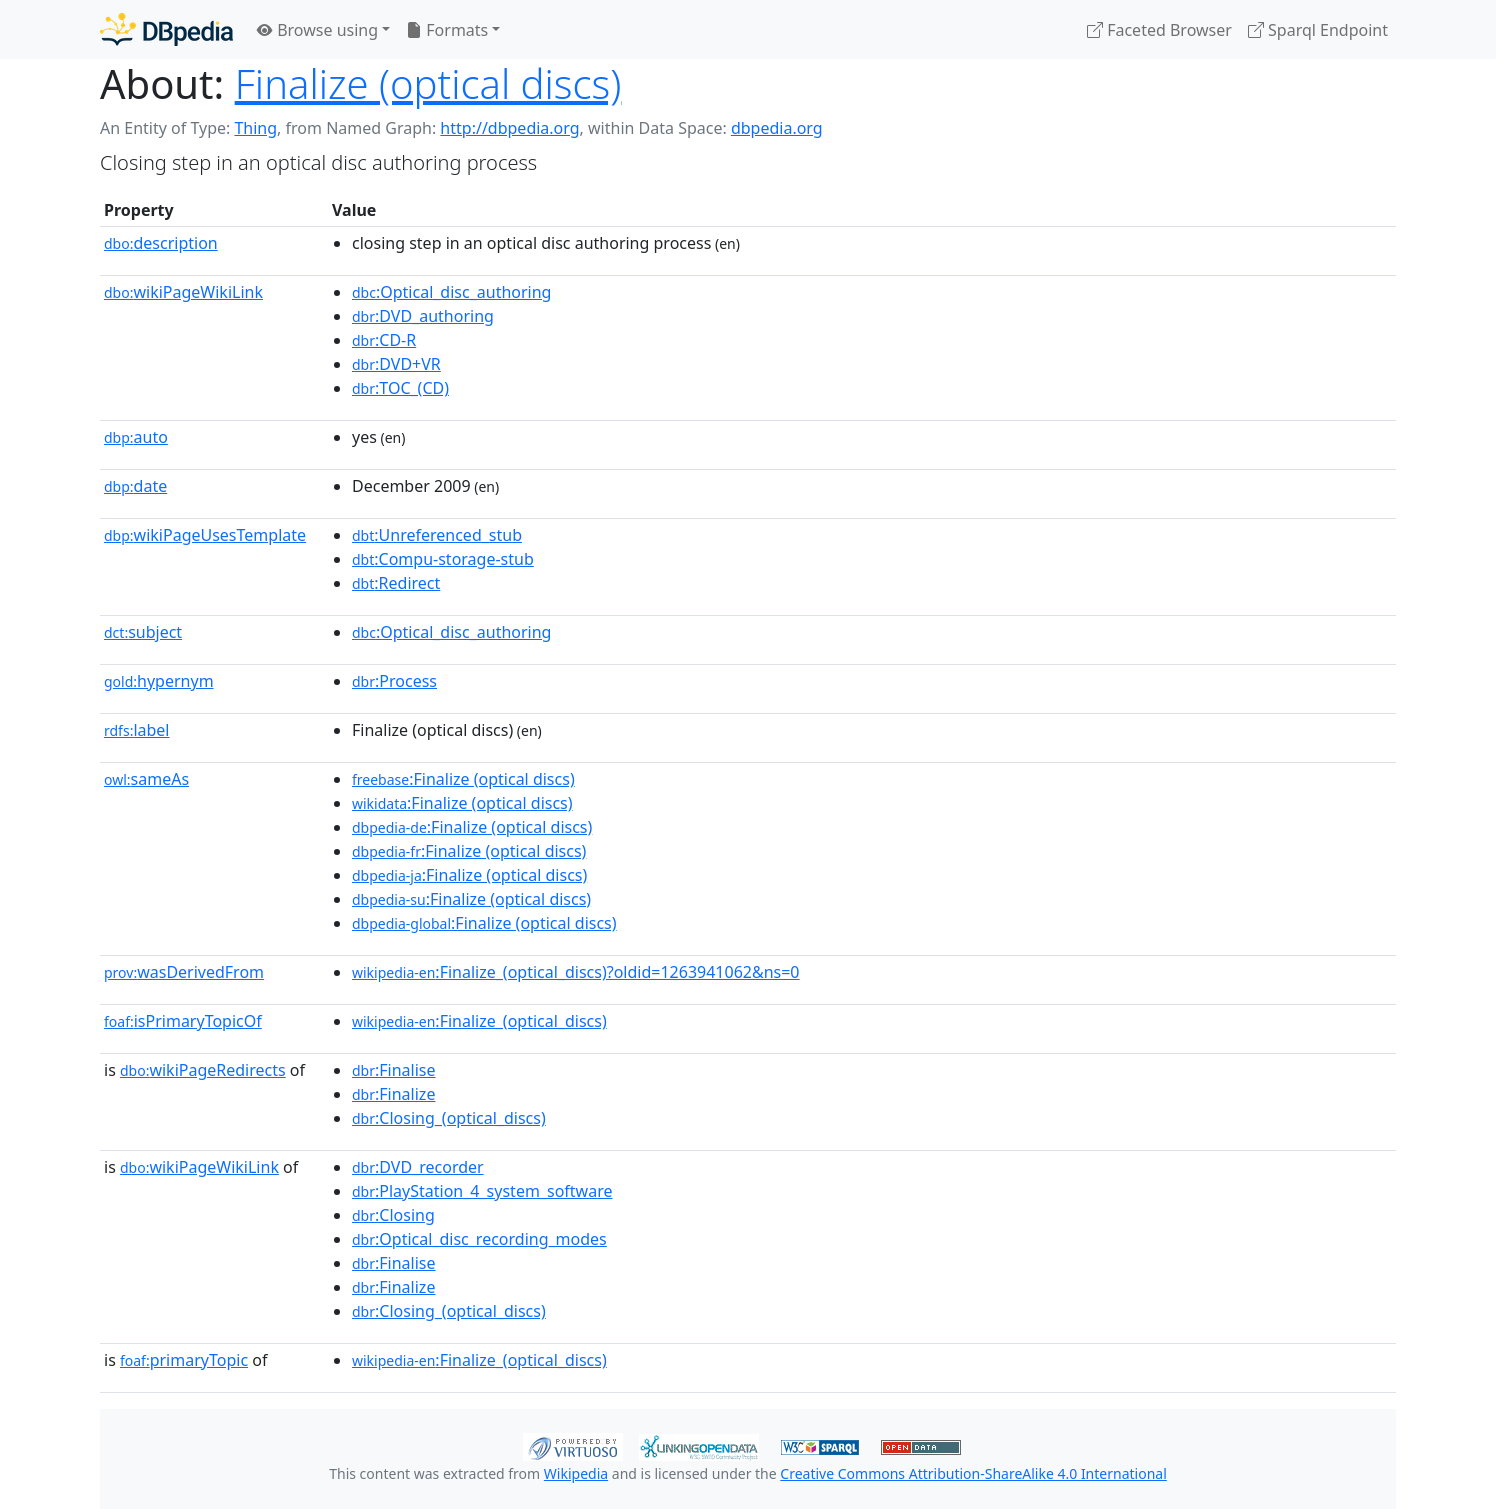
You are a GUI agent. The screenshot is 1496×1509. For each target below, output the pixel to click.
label (137, 730)
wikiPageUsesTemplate (205, 535)
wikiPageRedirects (203, 1070)
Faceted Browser (1159, 30)
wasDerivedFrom (184, 972)
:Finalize (393, 1094)
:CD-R (384, 340)
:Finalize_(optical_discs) (479, 1021)
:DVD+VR (396, 364)
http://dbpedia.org (509, 128)
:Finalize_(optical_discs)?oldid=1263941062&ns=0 (576, 972)
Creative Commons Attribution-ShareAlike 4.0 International (973, 1473)
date (135, 486)
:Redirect (396, 583)
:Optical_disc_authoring (451, 292)
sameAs (146, 779)
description (161, 243)
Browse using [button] (317, 30)
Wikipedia (576, 1473)
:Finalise (394, 1070)
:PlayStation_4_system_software (482, 1191)
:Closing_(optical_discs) (449, 1118)
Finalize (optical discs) (428, 83)
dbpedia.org (777, 128)
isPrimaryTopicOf (183, 1021)
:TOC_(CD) (400, 388)
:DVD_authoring (423, 316)
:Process (394, 681)
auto (136, 437)
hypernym (159, 681)
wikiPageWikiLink (183, 292)
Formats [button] (447, 30)
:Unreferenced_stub (437, 535)
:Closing (393, 1215)
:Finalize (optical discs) (463, 779)
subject (143, 632)
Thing (255, 128)
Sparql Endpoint (1318, 30)
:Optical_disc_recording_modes (479, 1239)
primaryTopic (184, 1360)
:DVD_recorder (418, 1167)
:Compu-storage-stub (443, 559)
